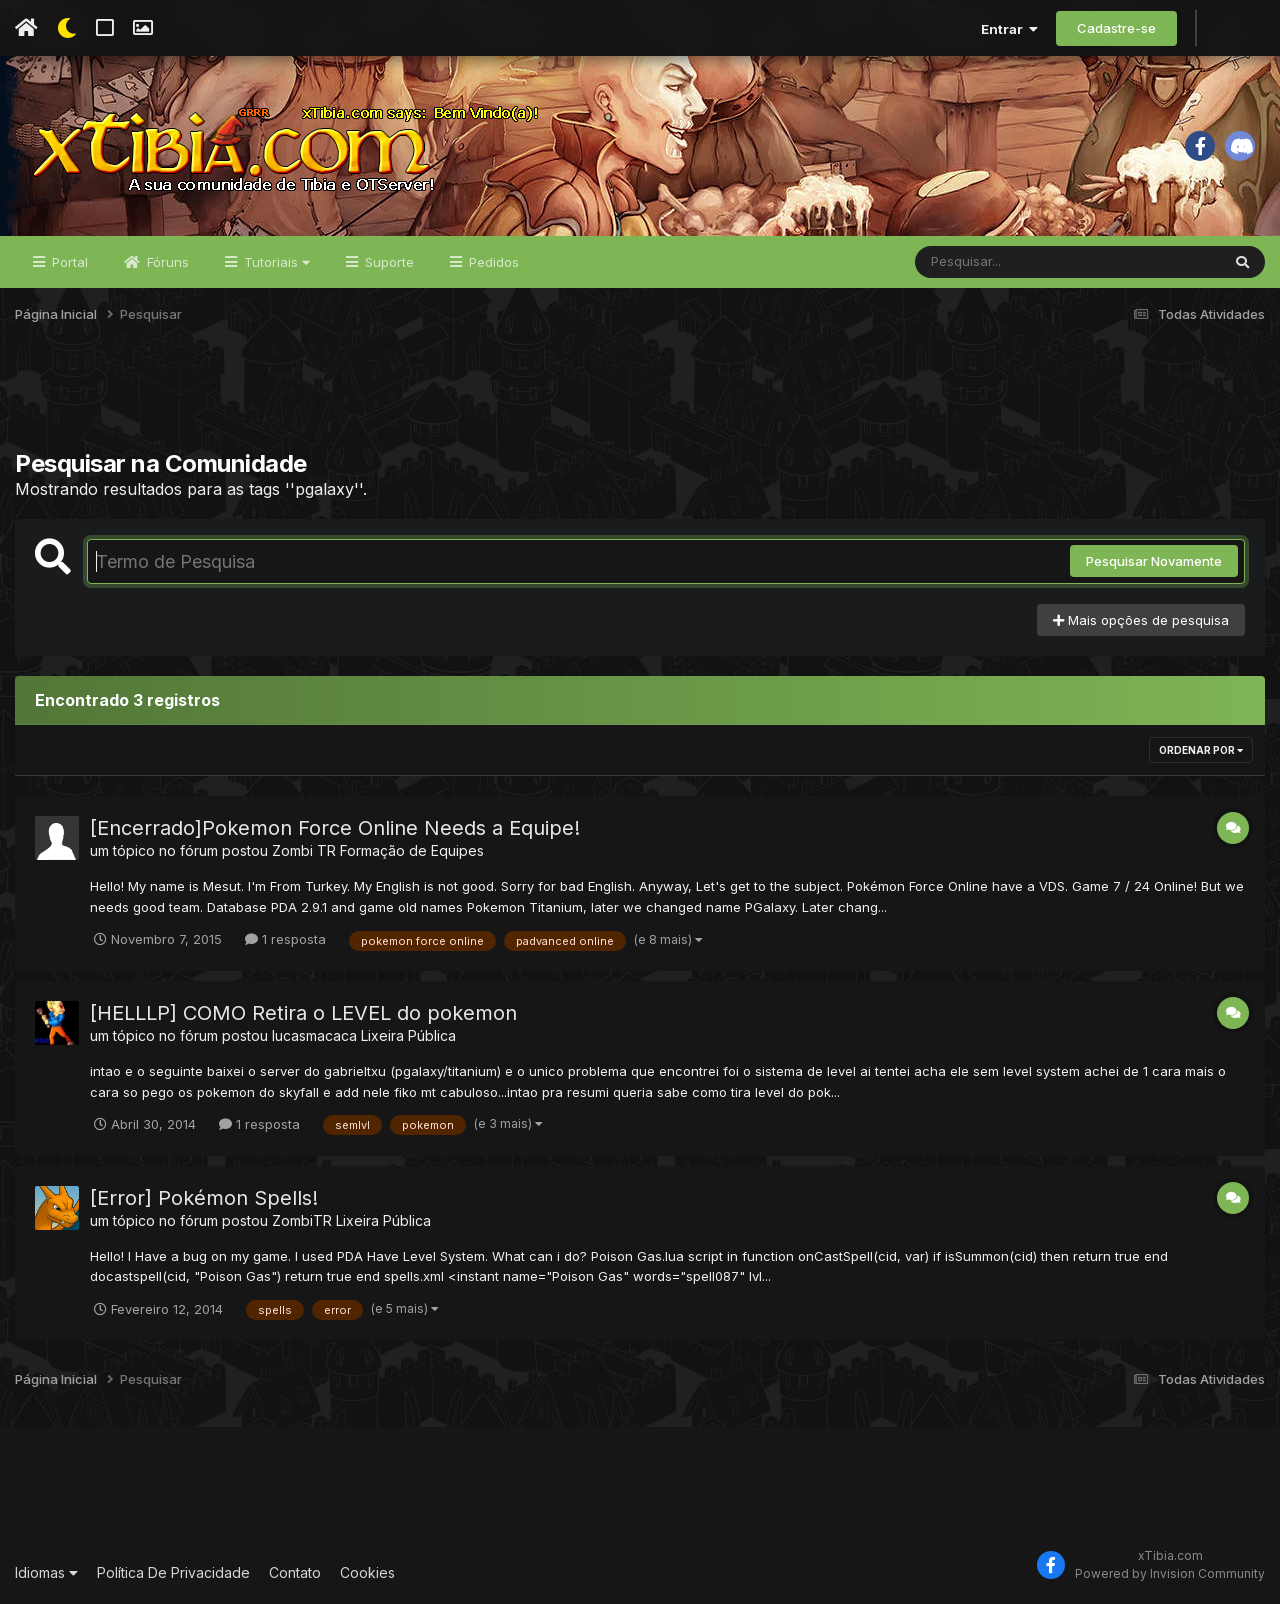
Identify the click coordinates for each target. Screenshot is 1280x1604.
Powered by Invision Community (1170, 1573)
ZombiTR (302, 1220)
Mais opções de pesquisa (1141, 620)
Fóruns (166, 262)
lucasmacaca (314, 1035)
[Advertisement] (640, 399)
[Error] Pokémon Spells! (204, 1198)
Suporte (387, 262)
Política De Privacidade (173, 1572)
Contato (295, 1572)
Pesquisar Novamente (1154, 561)
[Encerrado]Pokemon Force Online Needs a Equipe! (335, 828)
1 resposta (285, 939)
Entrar (1009, 29)
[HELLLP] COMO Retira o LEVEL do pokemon (303, 1013)
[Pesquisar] (992, 262)
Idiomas (46, 1572)
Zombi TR (304, 850)
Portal (68, 262)
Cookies (367, 1572)
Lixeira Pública (408, 1035)
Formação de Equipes (412, 850)
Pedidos (492, 262)
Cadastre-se (1116, 28)
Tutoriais (275, 262)
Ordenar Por (1201, 750)
